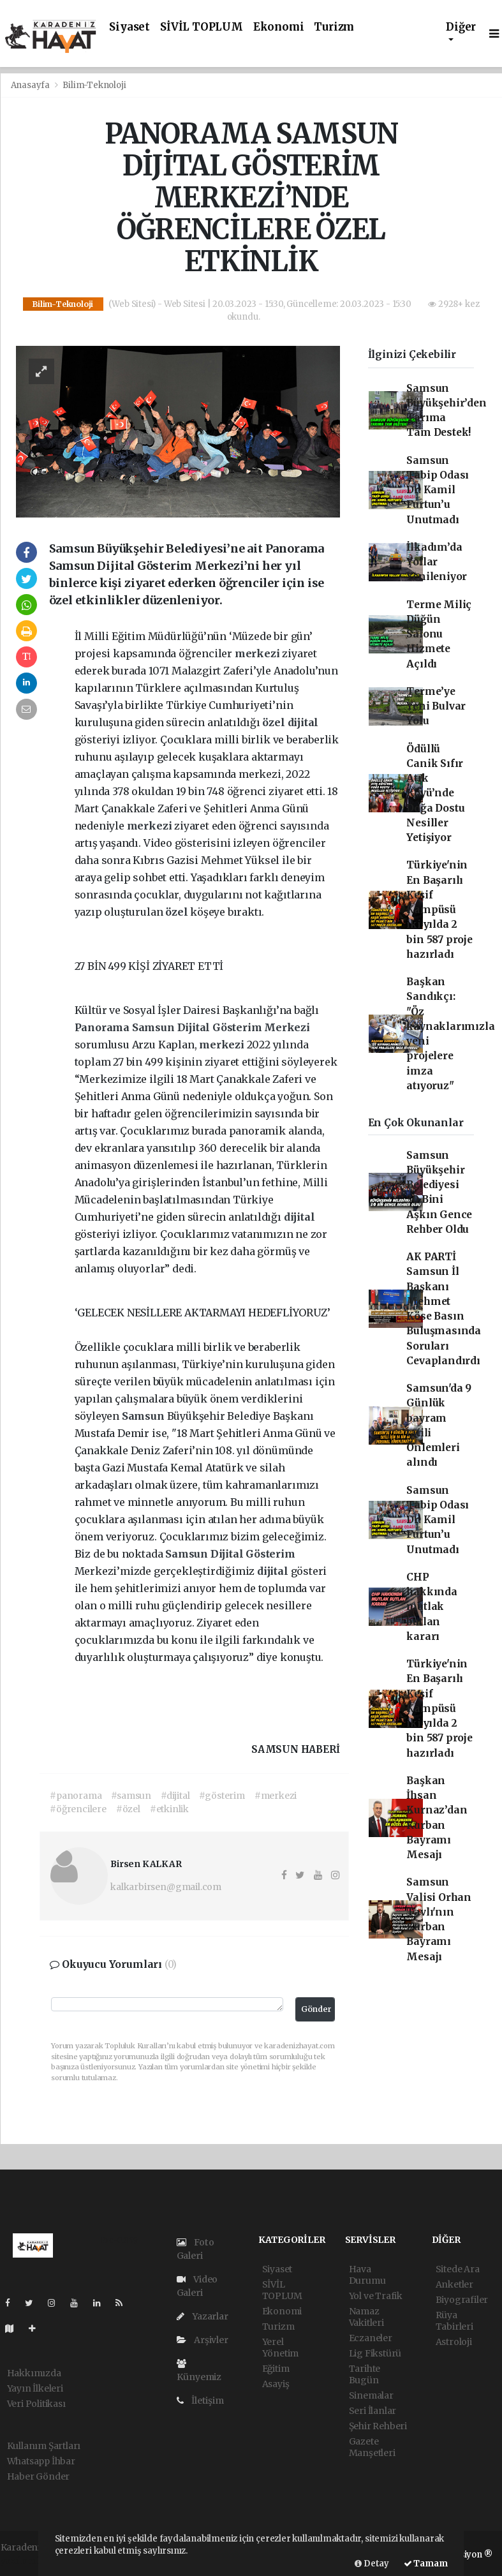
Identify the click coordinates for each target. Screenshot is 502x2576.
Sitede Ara (458, 2269)
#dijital (175, 1795)
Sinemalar (371, 2395)
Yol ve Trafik (376, 2296)
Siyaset (129, 27)
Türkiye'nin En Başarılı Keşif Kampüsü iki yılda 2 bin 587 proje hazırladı (439, 909)
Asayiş (276, 2384)
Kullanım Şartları (44, 2446)
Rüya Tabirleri (454, 2320)
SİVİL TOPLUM (201, 27)
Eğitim (276, 2368)
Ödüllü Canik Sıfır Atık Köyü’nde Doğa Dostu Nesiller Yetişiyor (435, 793)
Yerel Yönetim (280, 2347)
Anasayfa (31, 85)
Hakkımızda (34, 2373)
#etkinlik (169, 1809)
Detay (372, 2563)
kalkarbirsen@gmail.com (165, 1887)
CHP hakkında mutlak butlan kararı (431, 1606)
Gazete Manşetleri (372, 2447)
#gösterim (221, 1795)
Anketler (454, 2284)
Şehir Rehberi (378, 2426)
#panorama (75, 1795)
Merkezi (287, 1027)
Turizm (334, 27)
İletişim (200, 2400)
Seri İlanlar (373, 2410)
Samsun (154, 1027)
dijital (303, 722)
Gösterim (238, 1027)
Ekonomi (278, 27)
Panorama (103, 1027)
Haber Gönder (38, 2476)
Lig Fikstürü (375, 2353)
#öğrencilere (78, 1809)
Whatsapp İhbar (41, 2461)
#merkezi (276, 1795)
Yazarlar (202, 2316)
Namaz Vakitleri (366, 2316)
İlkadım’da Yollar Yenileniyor (436, 562)
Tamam (426, 2563)
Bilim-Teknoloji (94, 85)
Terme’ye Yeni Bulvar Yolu (436, 706)
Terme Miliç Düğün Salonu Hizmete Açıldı (438, 634)
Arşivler (202, 2340)
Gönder (316, 2009)
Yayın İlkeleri (35, 2388)
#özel (128, 1809)
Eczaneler (370, 2338)
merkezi (258, 653)
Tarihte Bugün (365, 2374)
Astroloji (454, 2342)
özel (274, 722)
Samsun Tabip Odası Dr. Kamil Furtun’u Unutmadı (437, 490)
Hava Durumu (367, 2274)
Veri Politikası (36, 2403)
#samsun (131, 1795)
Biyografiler (462, 2299)
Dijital (194, 1027)
